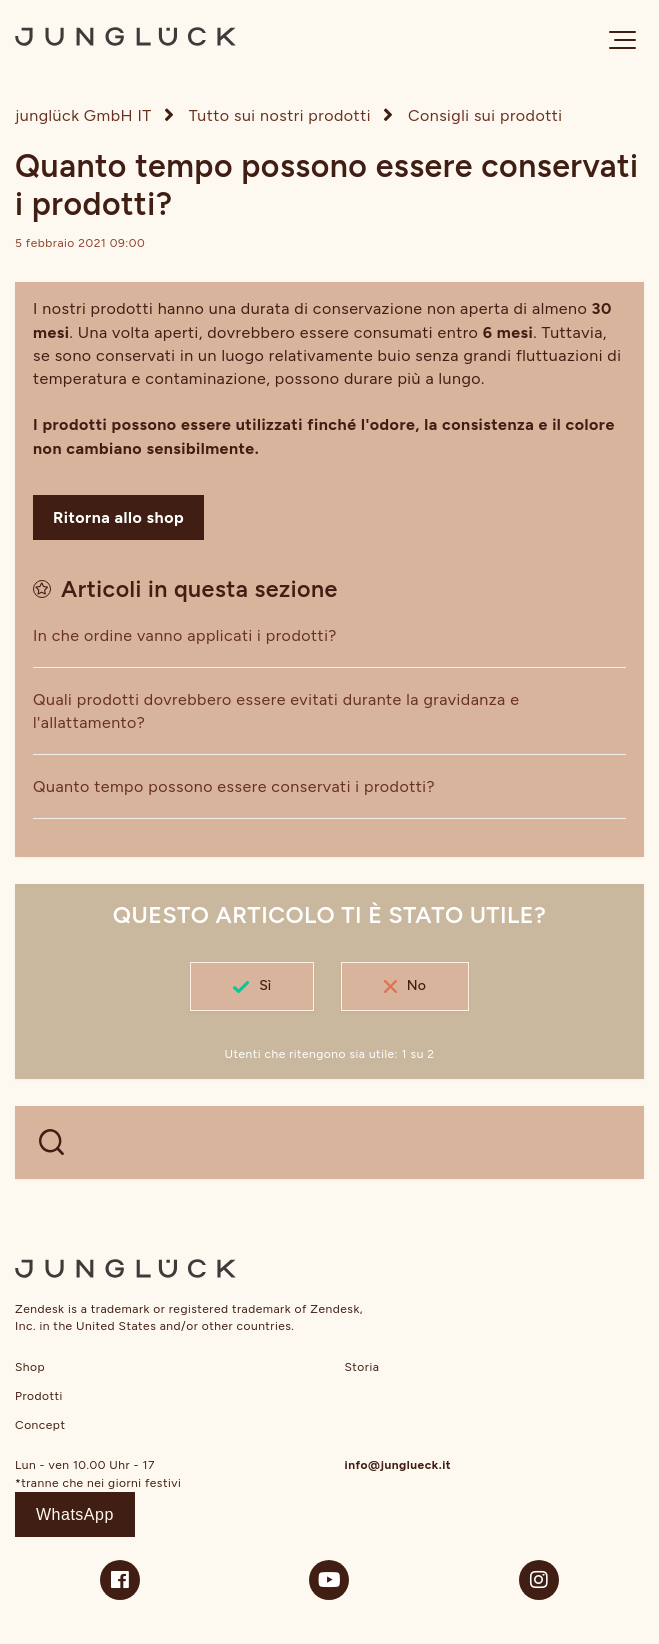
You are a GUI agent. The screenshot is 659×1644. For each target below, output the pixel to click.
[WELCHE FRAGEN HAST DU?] (329, 1142)
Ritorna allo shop (118, 517)
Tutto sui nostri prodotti (280, 115)
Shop (30, 1367)
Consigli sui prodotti (485, 115)
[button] (622, 40)
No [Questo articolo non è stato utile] (416, 985)
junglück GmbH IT (83, 115)
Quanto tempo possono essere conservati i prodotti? (234, 786)
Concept (40, 1425)
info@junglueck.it (398, 1465)
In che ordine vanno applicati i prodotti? (185, 635)
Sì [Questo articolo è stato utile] (265, 985)
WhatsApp (75, 1514)
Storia (362, 1367)
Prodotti (39, 1396)
